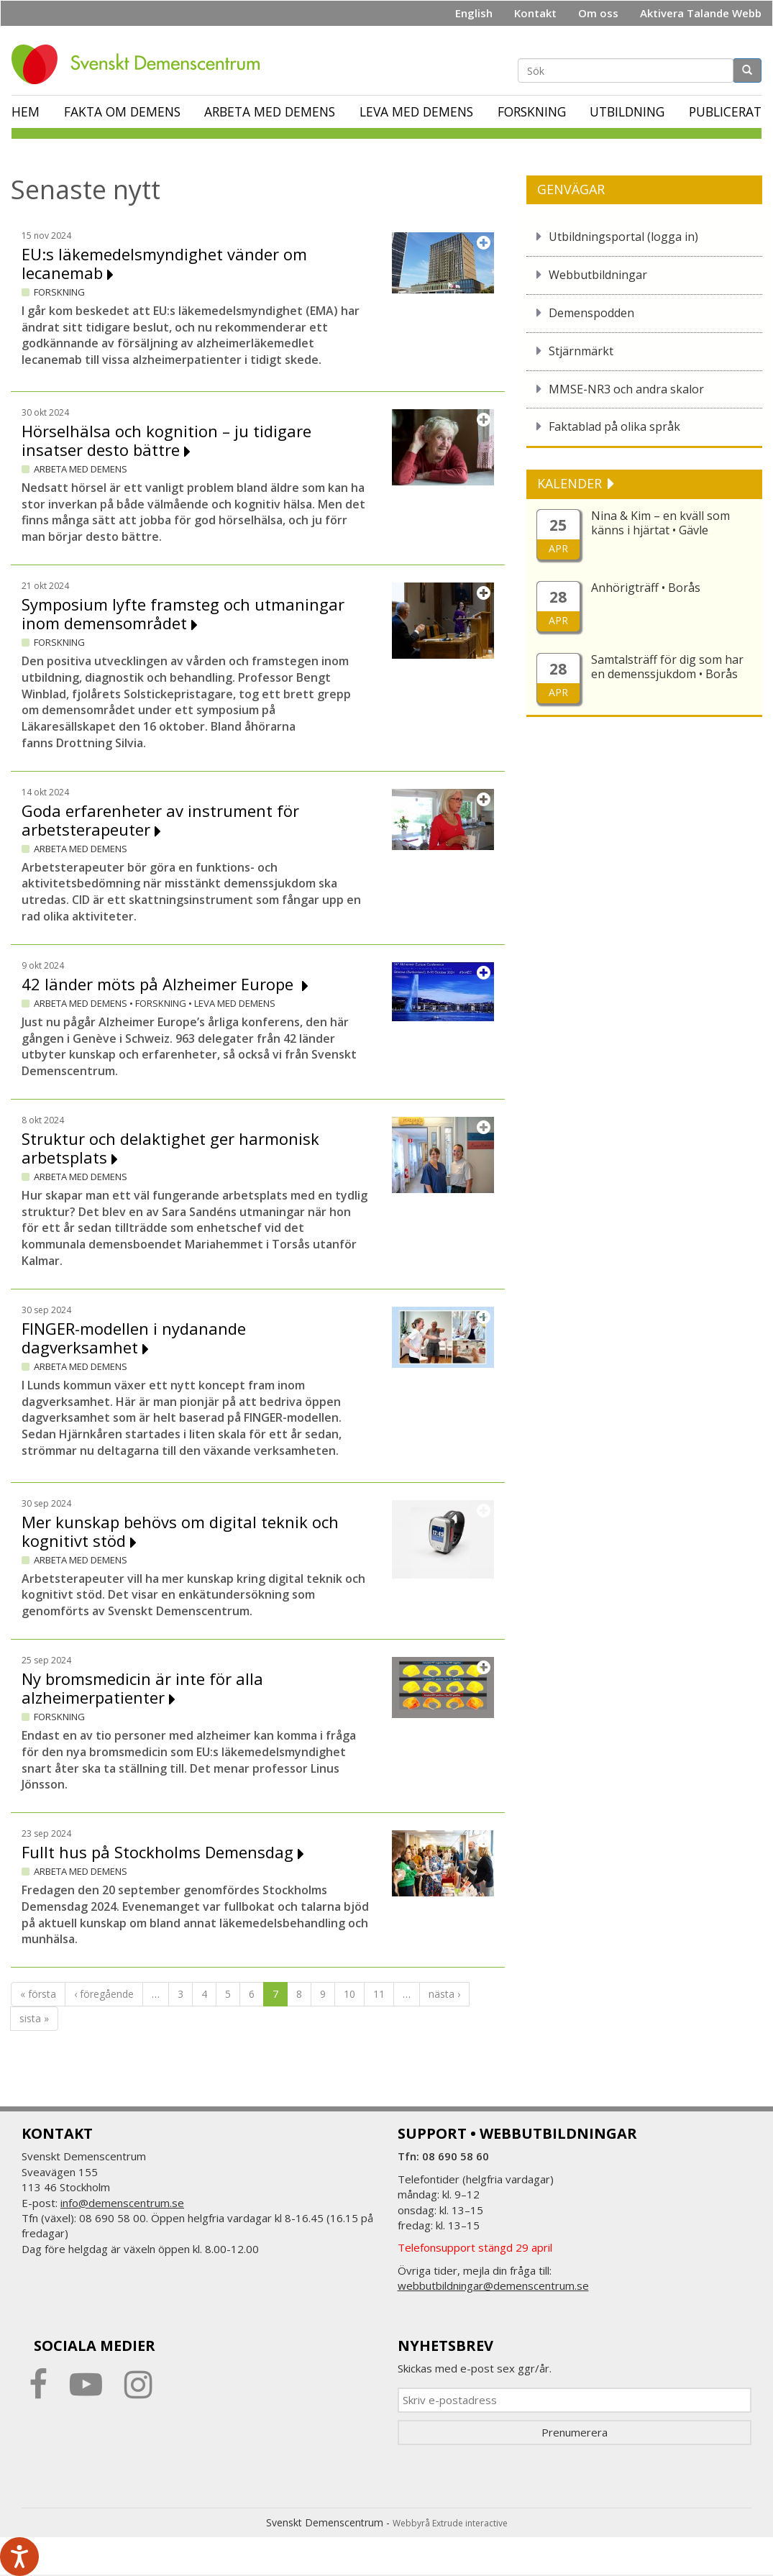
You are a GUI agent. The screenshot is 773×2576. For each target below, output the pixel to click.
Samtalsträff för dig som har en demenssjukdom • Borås (667, 667)
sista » (34, 2018)
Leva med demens (416, 111)
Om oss (598, 13)
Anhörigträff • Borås (645, 587)
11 (379, 1994)
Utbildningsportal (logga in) (623, 237)
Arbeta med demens (269, 111)
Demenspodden (591, 313)
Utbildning (627, 111)
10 (349, 1994)
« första (38, 1994)
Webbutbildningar (598, 275)
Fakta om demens (122, 111)
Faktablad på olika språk (614, 426)
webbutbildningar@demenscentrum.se (493, 2285)
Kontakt (535, 13)
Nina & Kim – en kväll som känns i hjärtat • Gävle (660, 523)
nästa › (444, 1994)
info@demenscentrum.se (122, 2203)
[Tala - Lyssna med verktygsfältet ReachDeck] (19, 2556)
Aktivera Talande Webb (700, 13)
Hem (26, 111)
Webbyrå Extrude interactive (450, 2523)
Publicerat (725, 111)
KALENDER (571, 483)
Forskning (532, 111)
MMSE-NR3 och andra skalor (626, 389)
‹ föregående (104, 1994)
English (474, 13)
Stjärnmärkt (581, 351)
